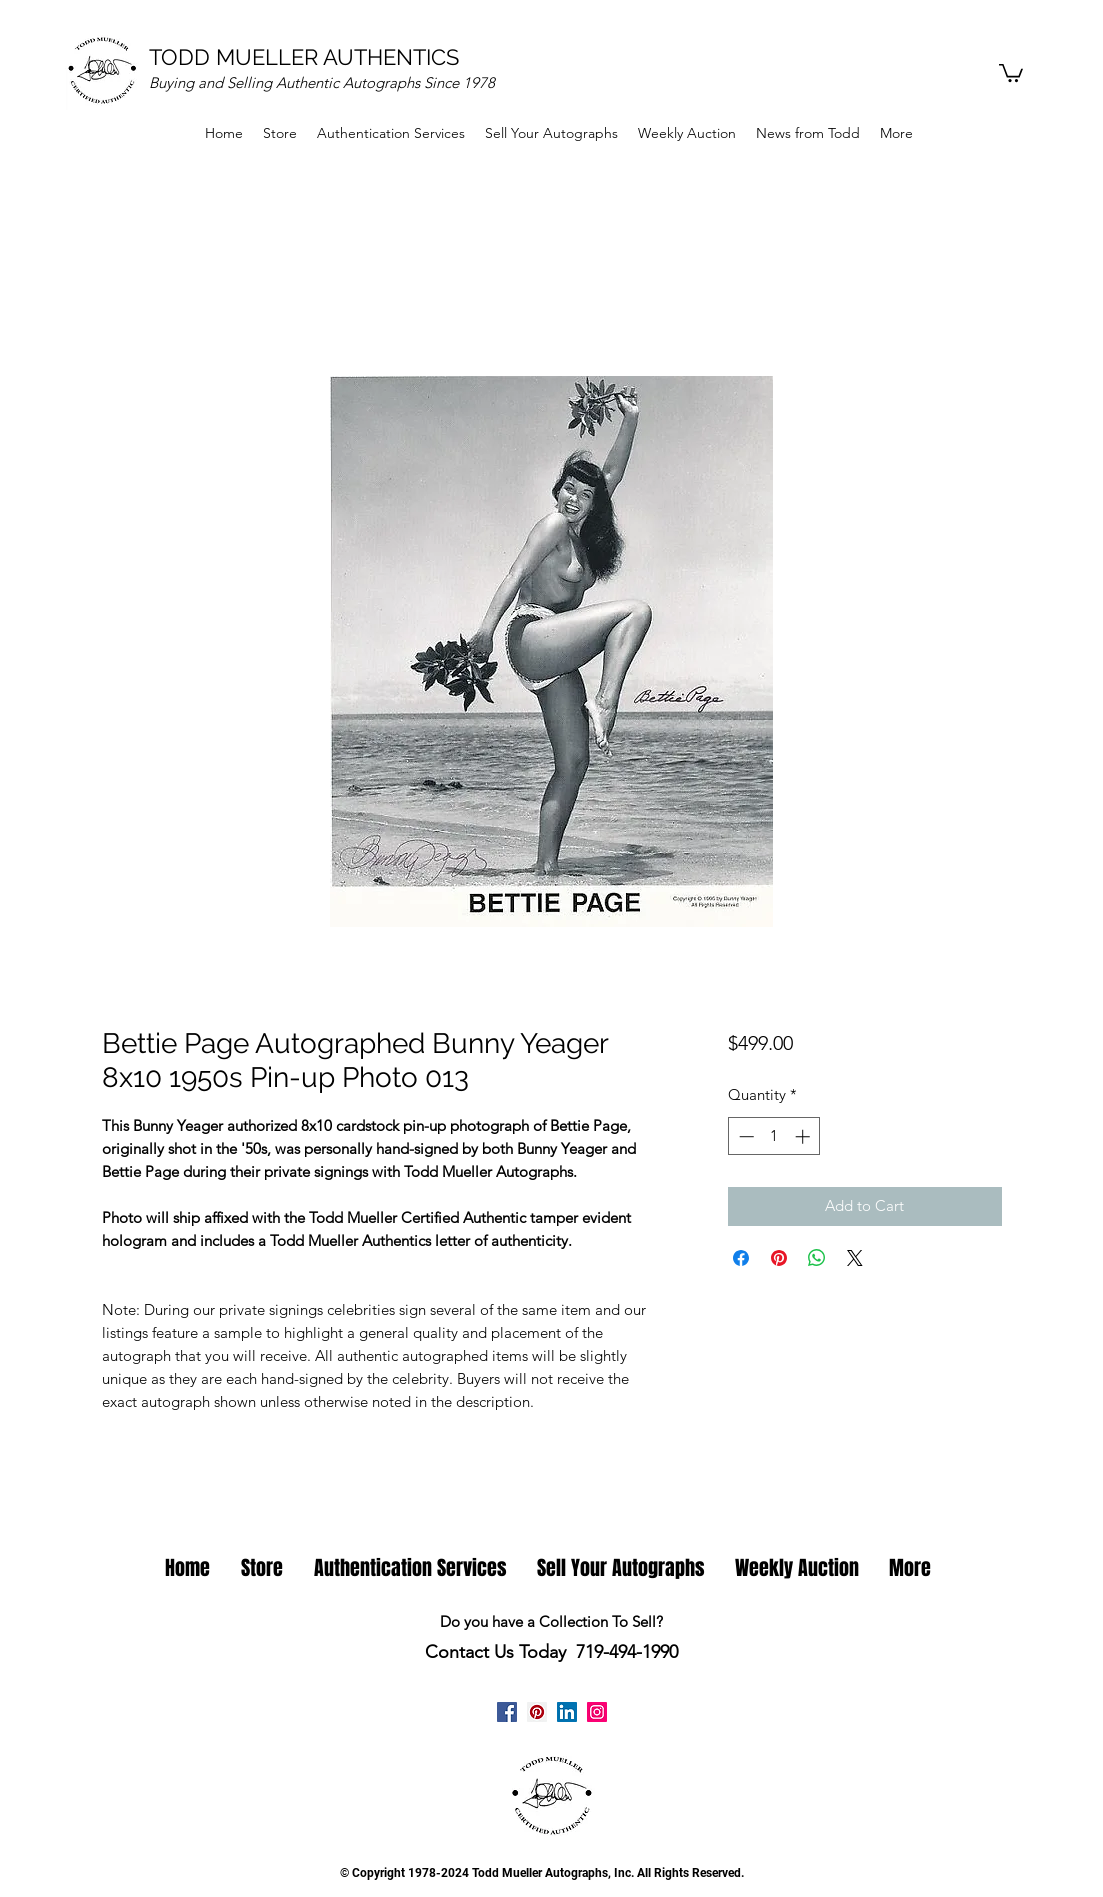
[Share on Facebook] (741, 1258)
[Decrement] (744, 1136)
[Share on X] (855, 1258)
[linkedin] (567, 1712)
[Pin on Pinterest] (779, 1258)
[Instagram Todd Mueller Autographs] (597, 1712)
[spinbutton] (774, 1136)
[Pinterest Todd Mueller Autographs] (537, 1712)
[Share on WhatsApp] (817, 1258)
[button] (1011, 72)
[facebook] (507, 1712)
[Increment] (804, 1136)
